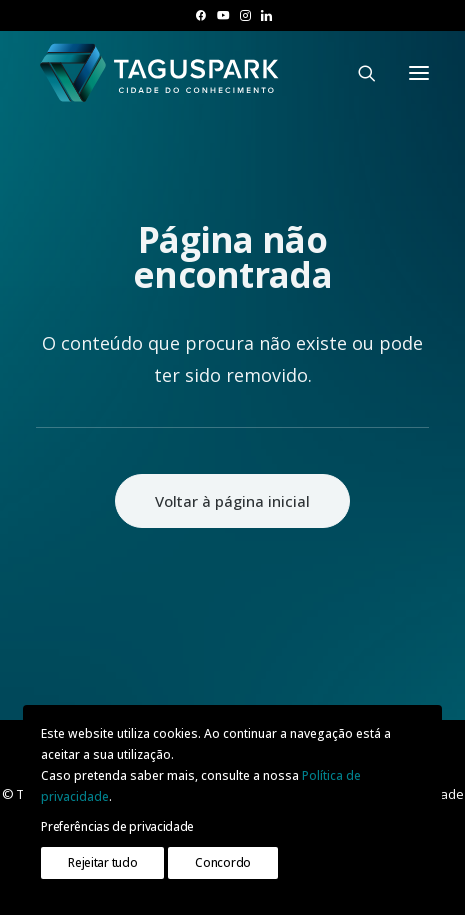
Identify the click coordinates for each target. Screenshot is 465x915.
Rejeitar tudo (102, 862)
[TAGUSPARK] (160, 72)
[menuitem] (200, 15)
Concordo (223, 862)
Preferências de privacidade (117, 826)
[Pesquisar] (358, 73)
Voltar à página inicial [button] (232, 501)
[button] (200, 15)
